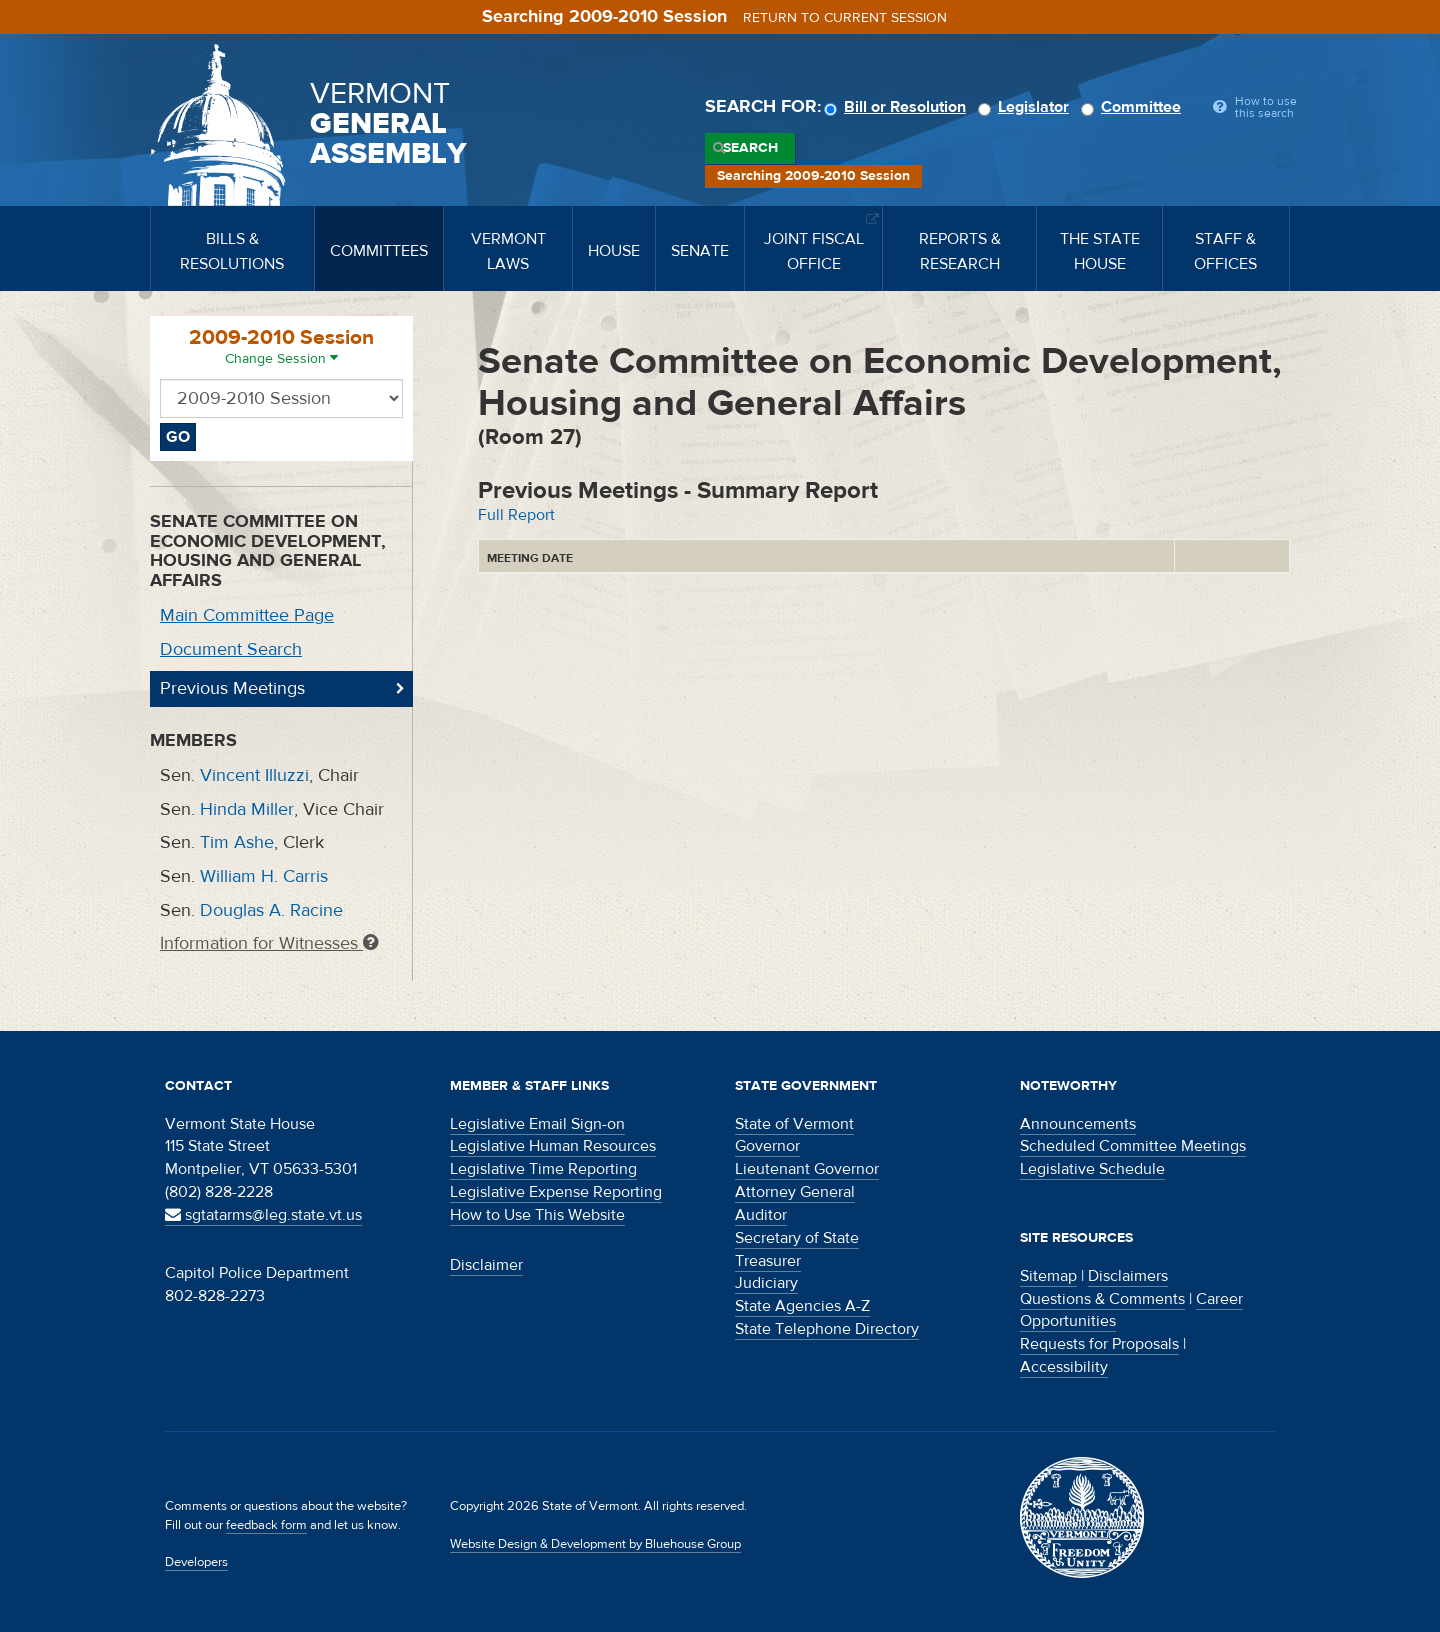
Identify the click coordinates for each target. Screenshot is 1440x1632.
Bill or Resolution (898, 107)
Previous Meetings (232, 688)
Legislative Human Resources (553, 1146)
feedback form (266, 1525)
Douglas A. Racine (271, 910)
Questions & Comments (1102, 1299)
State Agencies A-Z (802, 1306)
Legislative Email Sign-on (537, 1124)
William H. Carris (264, 876)
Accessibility (1064, 1367)
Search (750, 148)
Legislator (1026, 107)
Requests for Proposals (1099, 1344)
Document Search (231, 649)
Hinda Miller (247, 809)
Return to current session (845, 18)
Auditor (761, 1215)
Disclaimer (486, 1265)
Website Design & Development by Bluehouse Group (595, 1544)
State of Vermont (794, 1124)
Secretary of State (797, 1238)
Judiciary (766, 1283)
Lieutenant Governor (807, 1169)
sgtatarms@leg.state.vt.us (263, 1215)
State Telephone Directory (827, 1329)
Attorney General (795, 1192)
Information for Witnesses (269, 943)
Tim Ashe (237, 842)
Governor (767, 1146)
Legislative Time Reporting (543, 1169)
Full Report (516, 515)
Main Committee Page (247, 615)
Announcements (1078, 1124)
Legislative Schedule (1092, 1169)
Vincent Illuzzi (254, 775)
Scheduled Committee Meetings (1133, 1146)
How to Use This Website (537, 1215)
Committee (1134, 107)
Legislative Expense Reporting (556, 1192)
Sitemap (1048, 1276)
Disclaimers (1128, 1276)
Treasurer (768, 1261)
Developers (196, 1562)
